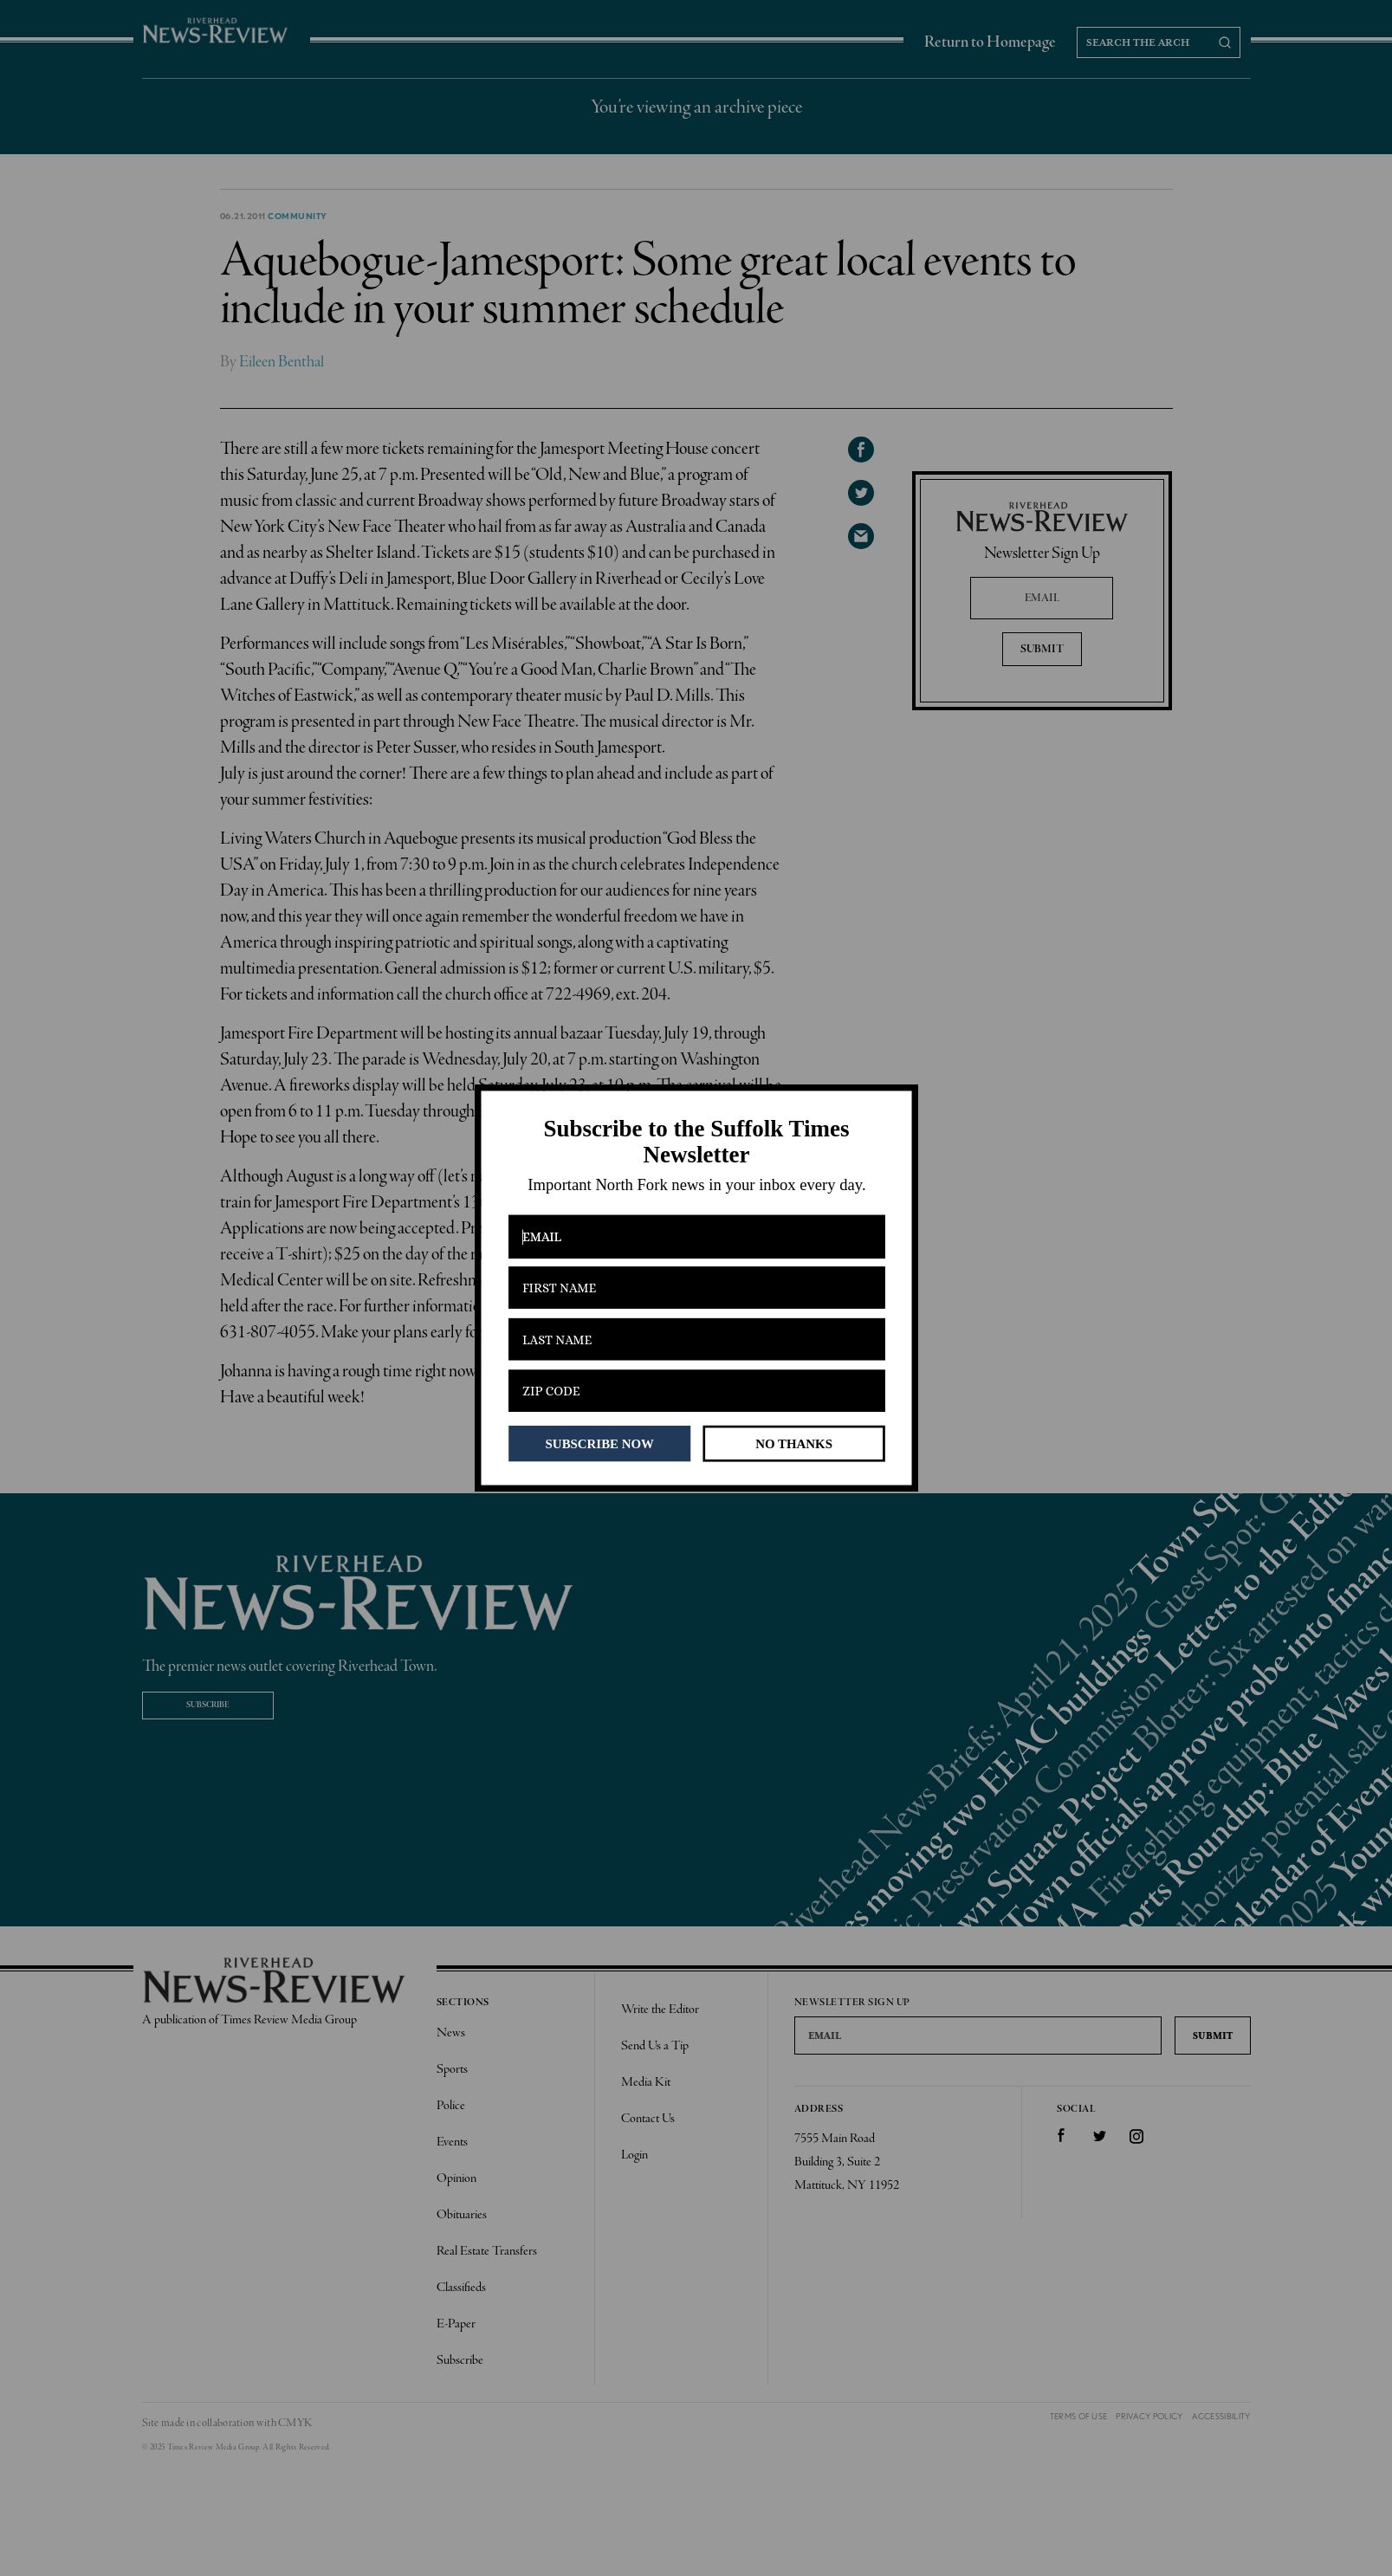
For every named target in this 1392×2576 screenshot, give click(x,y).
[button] (696, 1142)
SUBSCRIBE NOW (599, 1443)
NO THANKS (793, 1443)
